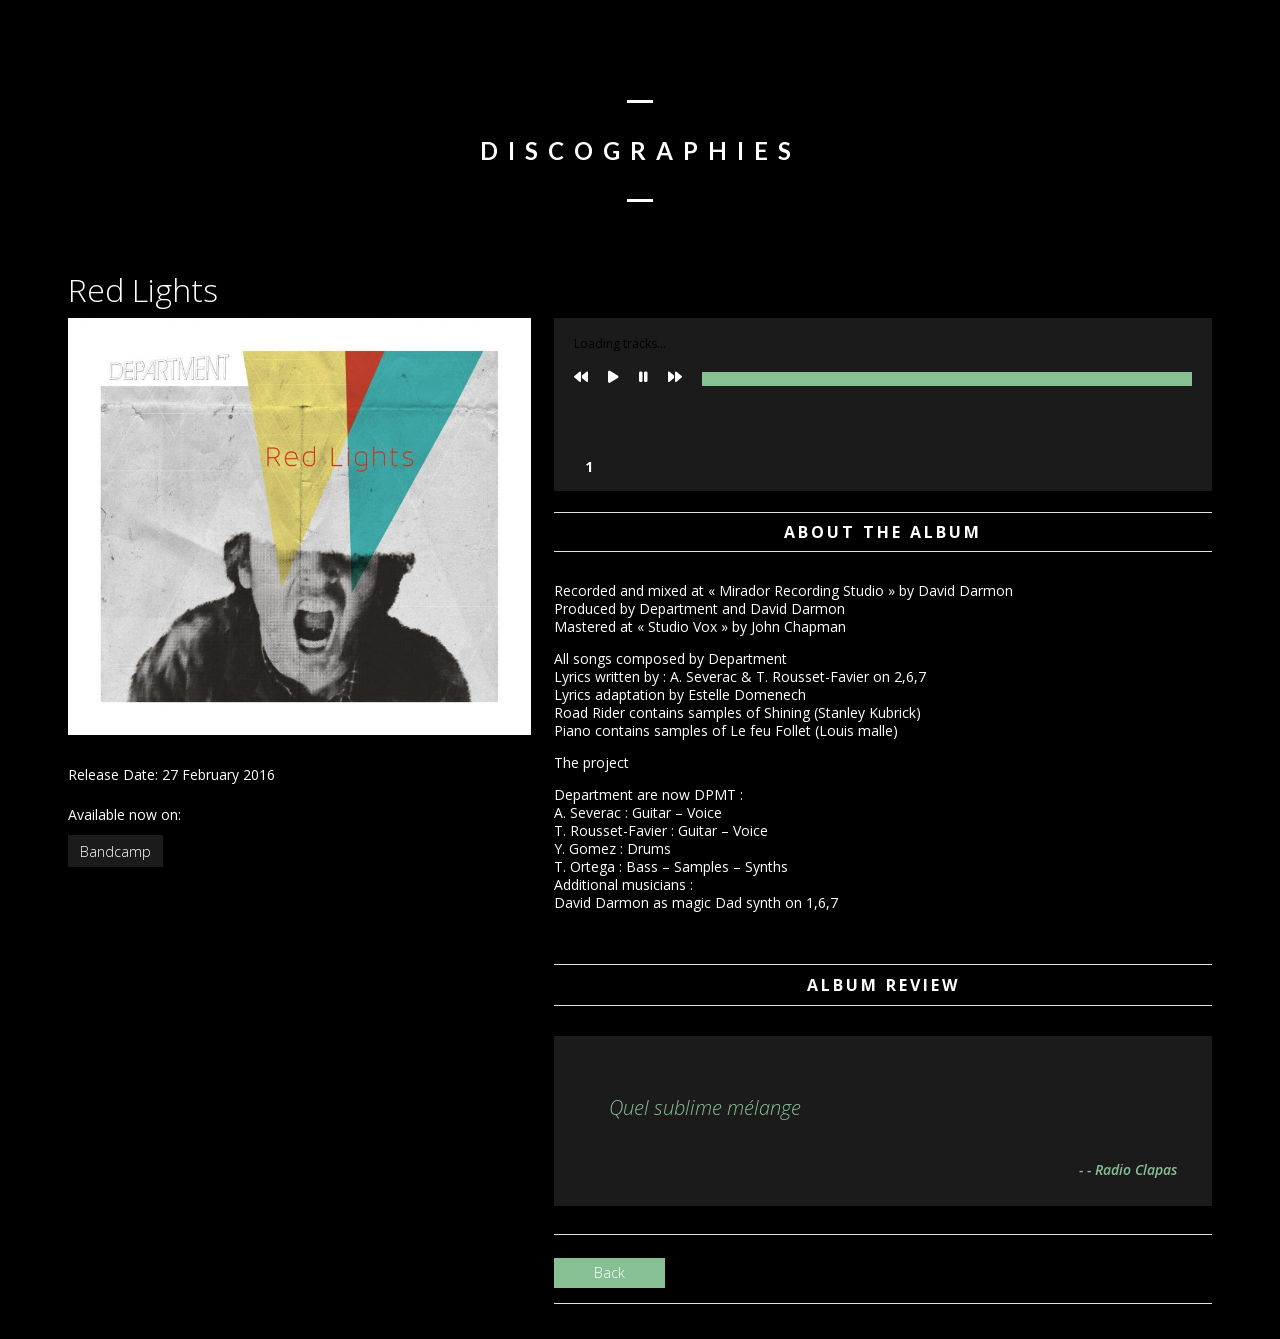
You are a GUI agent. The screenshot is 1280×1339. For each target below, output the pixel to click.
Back (609, 1272)
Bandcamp (115, 851)
